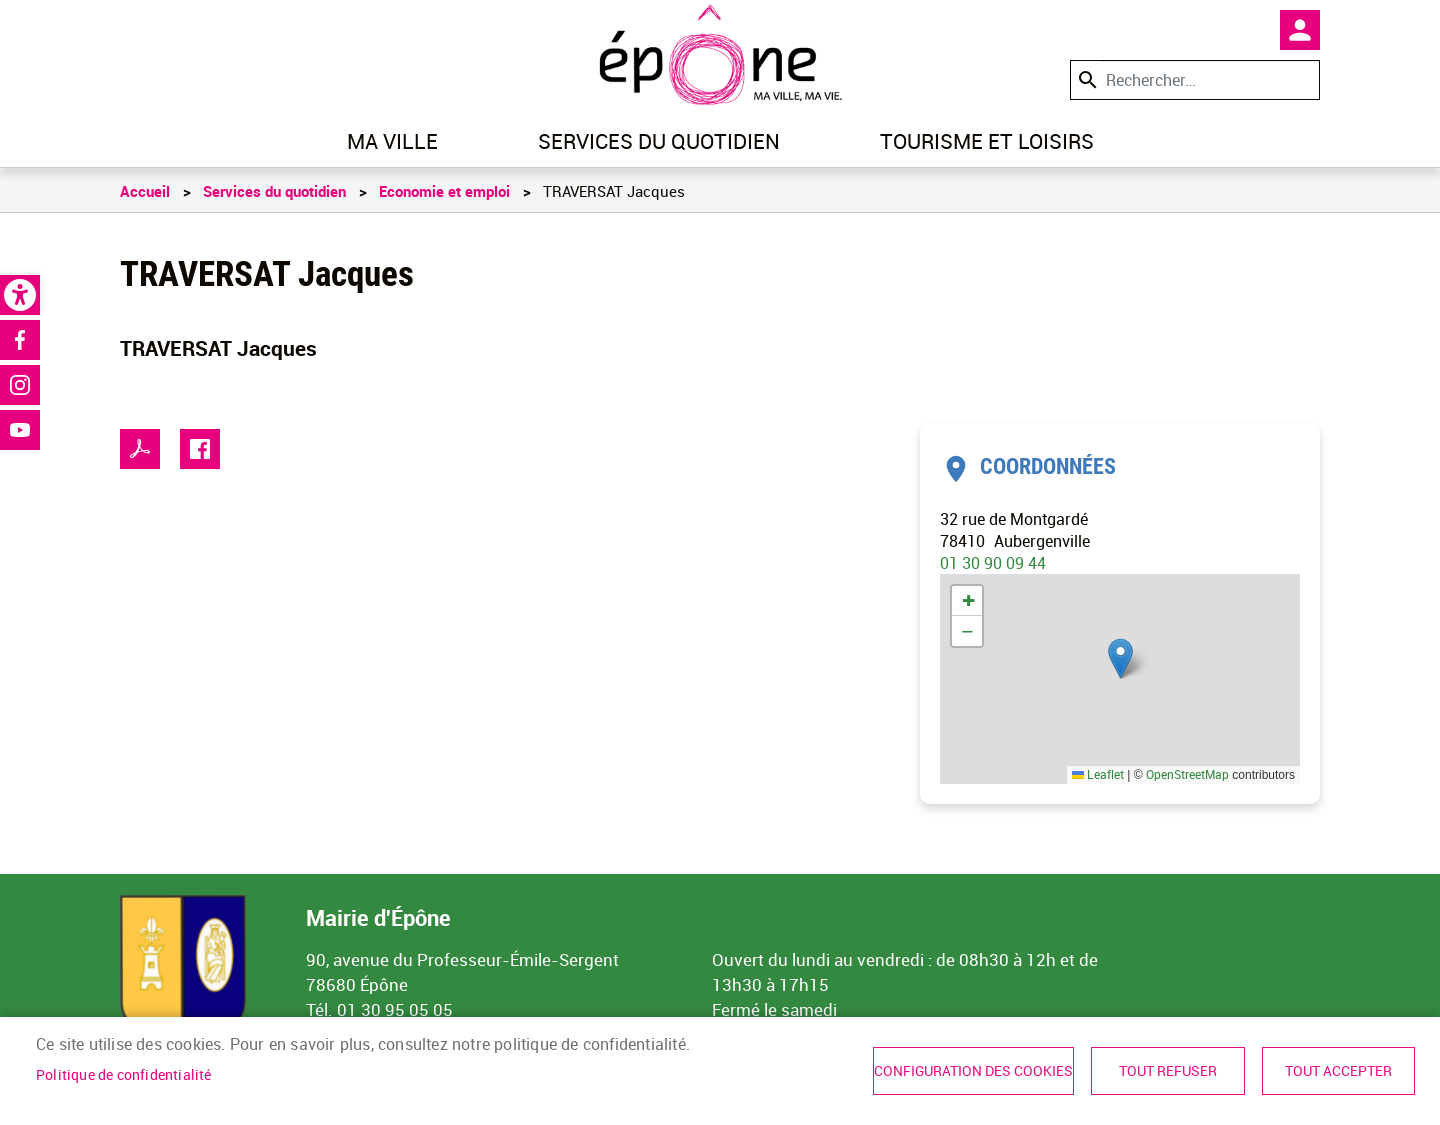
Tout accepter (1338, 1071)
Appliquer (1086, 79)
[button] (1120, 658)
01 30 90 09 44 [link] (993, 563)
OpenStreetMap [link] (1187, 774)
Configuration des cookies (973, 1071)
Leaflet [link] (1098, 774)
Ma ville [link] (392, 141)
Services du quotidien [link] (659, 141)
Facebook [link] (20, 340)
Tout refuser (1168, 1071)
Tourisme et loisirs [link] (987, 141)
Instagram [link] (20, 385)
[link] (20, 295)
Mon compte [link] (1300, 30)
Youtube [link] (20, 430)
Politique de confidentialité (124, 1075)
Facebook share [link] (200, 449)
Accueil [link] (145, 191)
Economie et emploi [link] (444, 191)
